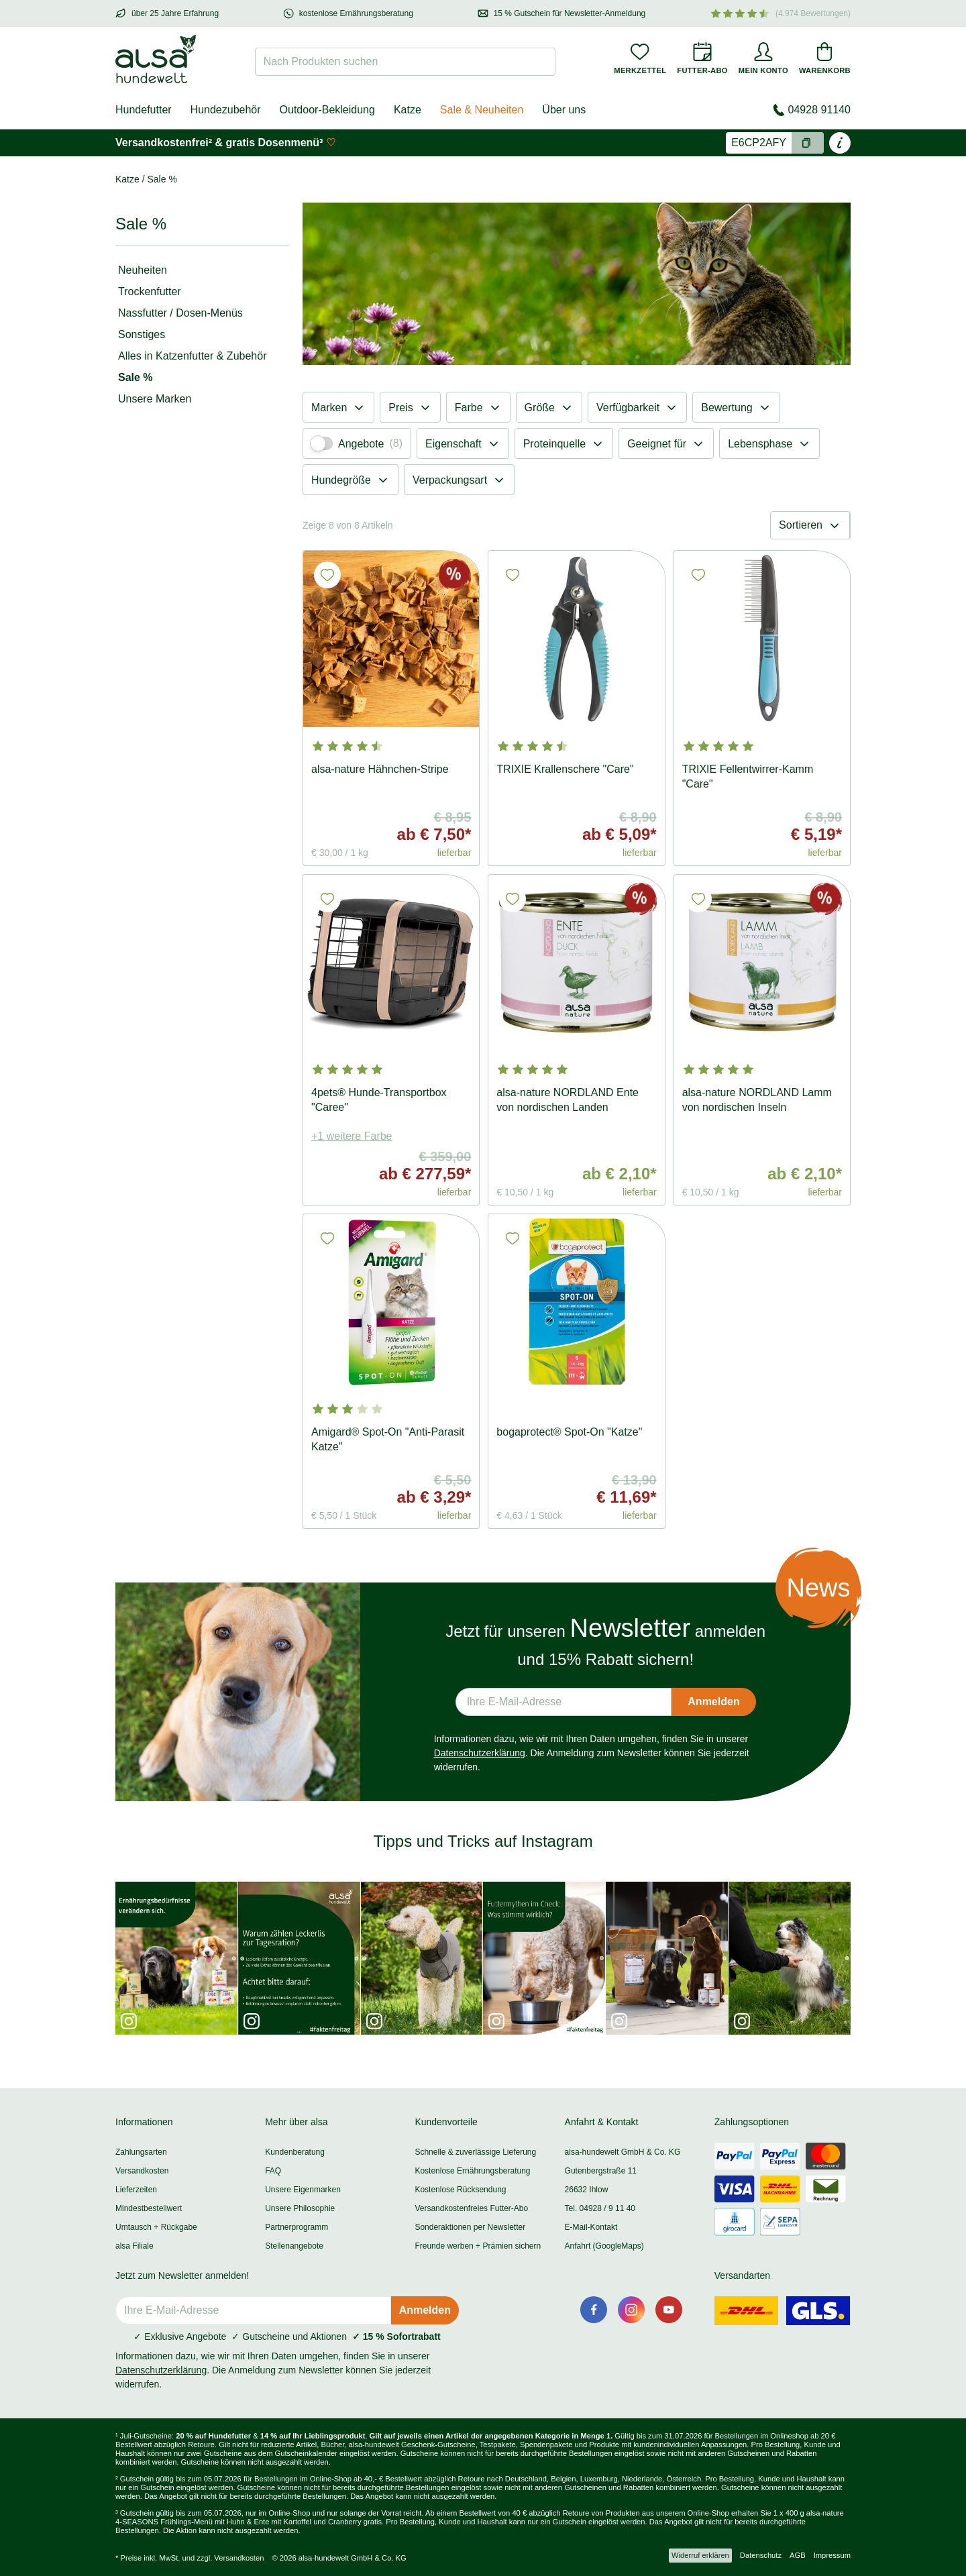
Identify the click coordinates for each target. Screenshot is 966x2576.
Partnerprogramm (296, 2227)
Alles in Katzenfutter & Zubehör (192, 356)
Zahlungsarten (141, 2152)
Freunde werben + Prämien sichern (478, 2246)
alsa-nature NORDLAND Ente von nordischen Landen (567, 1100)
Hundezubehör (226, 109)
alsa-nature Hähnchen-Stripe (380, 769)
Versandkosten (141, 2171)
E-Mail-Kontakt (591, 2227)
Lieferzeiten (136, 2189)
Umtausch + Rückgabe (156, 2227)
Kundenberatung (295, 2152)
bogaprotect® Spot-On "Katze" (569, 1432)
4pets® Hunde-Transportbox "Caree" (379, 1100)
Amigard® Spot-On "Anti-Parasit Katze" (387, 1439)
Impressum (832, 2555)
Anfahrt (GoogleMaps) (604, 2246)
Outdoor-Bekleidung (327, 109)
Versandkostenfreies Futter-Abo (471, 2208)
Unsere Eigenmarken (303, 2189)
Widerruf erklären (700, 2555)
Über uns (564, 109)
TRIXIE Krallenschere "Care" (564, 769)
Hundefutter (143, 109)
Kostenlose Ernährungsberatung (472, 2171)
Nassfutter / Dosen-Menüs (180, 313)
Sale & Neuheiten (482, 109)
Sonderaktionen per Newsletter (470, 2227)
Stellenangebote (294, 2246)
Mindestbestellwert (148, 2208)
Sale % (135, 377)
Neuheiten (142, 270)
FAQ (273, 2171)
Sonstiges (141, 334)
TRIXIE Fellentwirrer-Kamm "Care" (748, 776)
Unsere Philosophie (300, 2208)
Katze (407, 109)
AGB (798, 2555)
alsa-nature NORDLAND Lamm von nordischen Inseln (757, 1100)
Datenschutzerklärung (479, 1753)
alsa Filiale (134, 2246)
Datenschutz (761, 2555)
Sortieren (810, 525)
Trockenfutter (149, 291)
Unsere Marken (154, 399)
